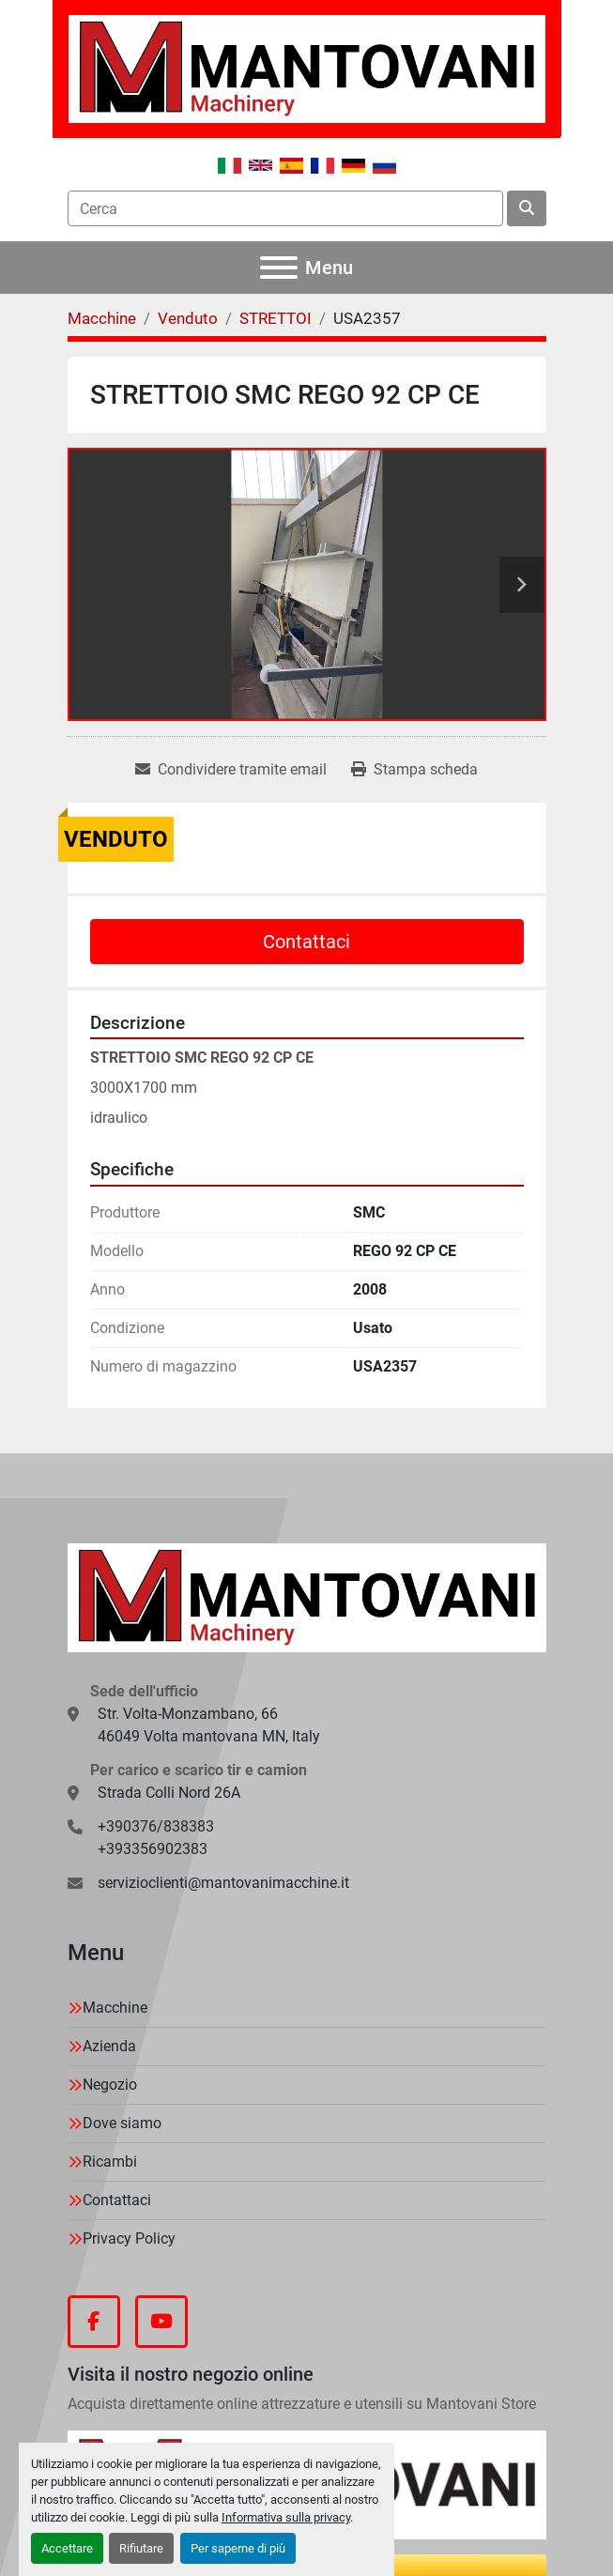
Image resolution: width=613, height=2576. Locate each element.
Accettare (67, 2548)
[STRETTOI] (275, 318)
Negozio (110, 2084)
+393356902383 (152, 1849)
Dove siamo (122, 2123)
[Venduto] (188, 318)
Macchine (115, 2007)
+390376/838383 (156, 1826)
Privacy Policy (129, 2238)
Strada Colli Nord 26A (169, 1793)
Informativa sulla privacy (286, 2517)
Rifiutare (141, 2548)
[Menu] (279, 267)
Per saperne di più (238, 2548)
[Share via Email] (231, 770)
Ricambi (110, 2161)
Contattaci (306, 941)
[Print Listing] (414, 770)
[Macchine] (102, 318)
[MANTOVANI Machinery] (307, 1596)
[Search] (285, 208)
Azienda (109, 2046)
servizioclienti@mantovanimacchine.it (223, 1883)
